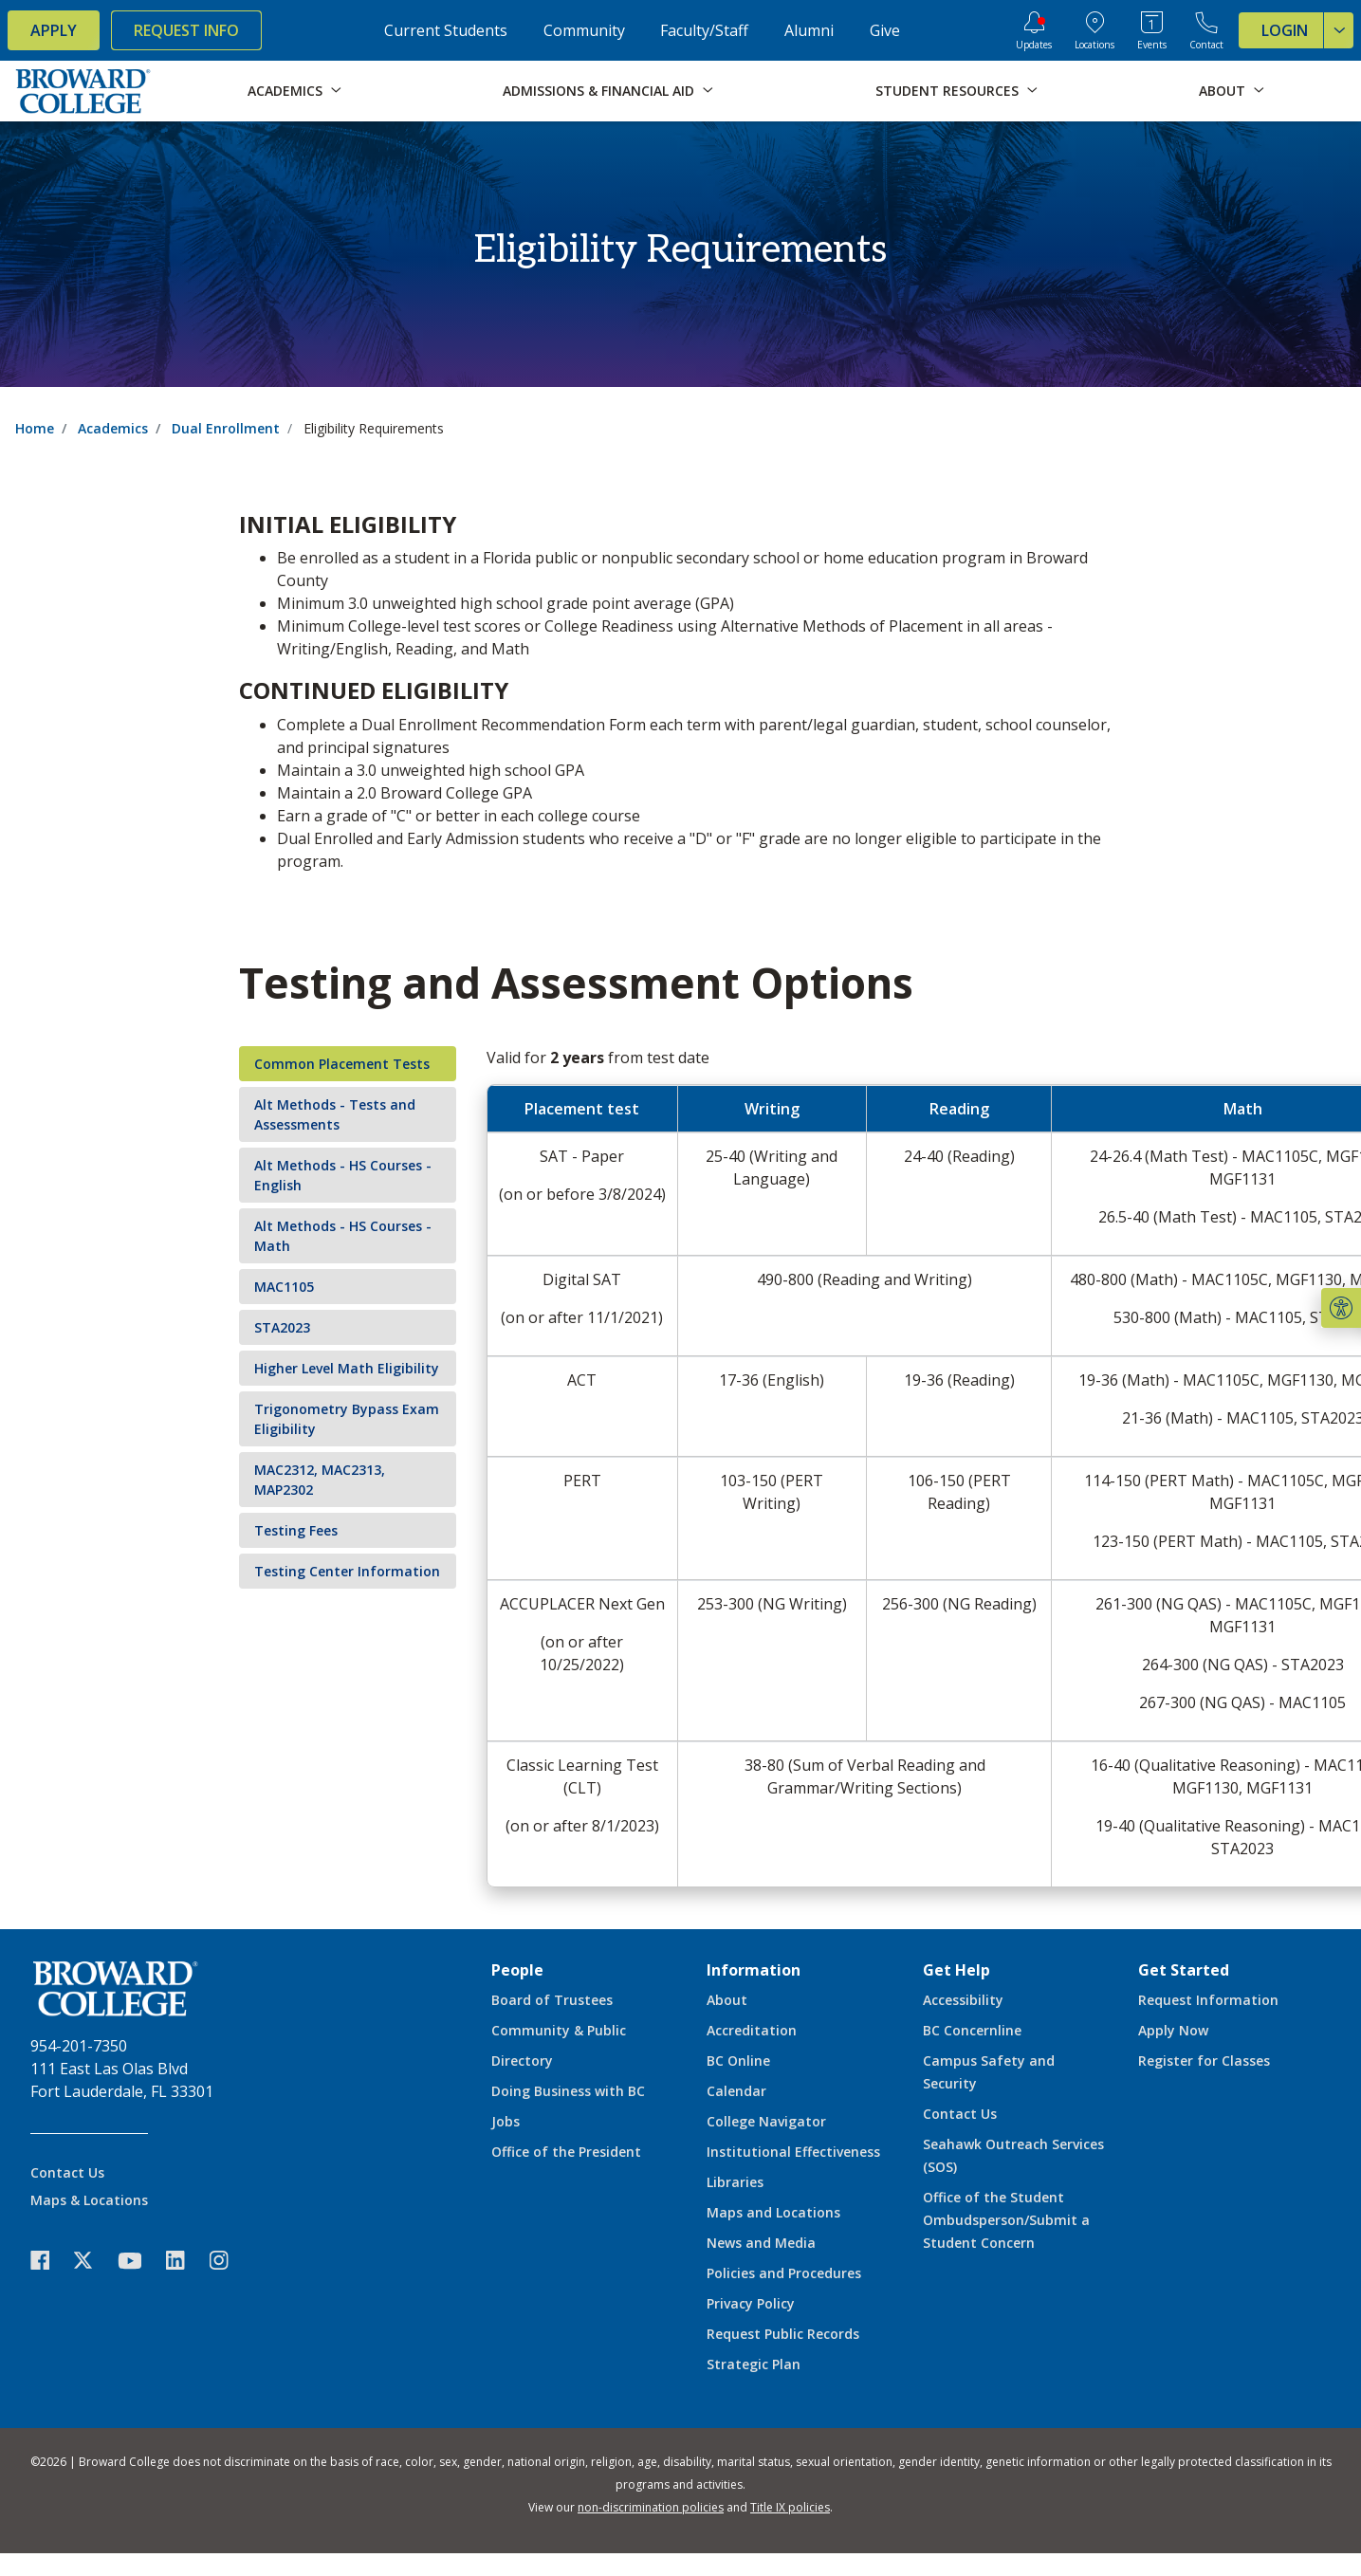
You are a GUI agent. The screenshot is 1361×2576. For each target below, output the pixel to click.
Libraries (735, 2182)
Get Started (1183, 1970)
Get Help (956, 1970)
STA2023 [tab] (282, 1327)
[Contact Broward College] (1206, 30)
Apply (53, 30)
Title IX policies (790, 2507)
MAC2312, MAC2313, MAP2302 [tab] (319, 1480)
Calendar (736, 2091)
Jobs (505, 2121)
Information (753, 1970)
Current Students (445, 30)
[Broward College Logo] (83, 91)
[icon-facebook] (49, 2260)
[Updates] (1033, 30)
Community (584, 30)
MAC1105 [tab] (284, 1287)
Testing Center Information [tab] (347, 1571)
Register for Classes (1204, 2061)
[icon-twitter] (93, 2260)
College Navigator (766, 2121)
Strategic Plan (753, 2364)
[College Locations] (1094, 30)
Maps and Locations (773, 2212)
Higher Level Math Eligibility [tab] (346, 1368)
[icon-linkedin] (185, 2260)
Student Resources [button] (947, 91)
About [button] (1222, 91)
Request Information (1208, 2000)
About (727, 2000)
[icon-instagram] (229, 2260)
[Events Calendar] (1152, 30)
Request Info (186, 30)
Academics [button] (285, 91)
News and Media (761, 2243)
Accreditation (752, 2030)
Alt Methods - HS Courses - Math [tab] (343, 1236)
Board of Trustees (552, 2000)
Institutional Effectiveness (793, 2152)
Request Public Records (783, 2334)
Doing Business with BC (568, 2091)
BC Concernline (972, 2030)
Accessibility (963, 2000)
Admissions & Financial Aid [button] (598, 91)
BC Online (738, 2061)
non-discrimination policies (651, 2507)
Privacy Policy (751, 2303)
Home (34, 428)
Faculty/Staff (704, 30)
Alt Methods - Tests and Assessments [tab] (334, 1114)
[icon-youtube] (139, 2260)
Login (1307, 30)
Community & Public (558, 2030)
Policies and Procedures (784, 2273)
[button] (1341, 1308)
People (517, 1970)
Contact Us (67, 2172)
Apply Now (1173, 2030)
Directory (522, 2061)
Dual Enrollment (226, 428)
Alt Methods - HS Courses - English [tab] (343, 1175)
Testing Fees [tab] (296, 1530)
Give (885, 30)
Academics (113, 428)
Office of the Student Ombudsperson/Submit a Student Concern (1006, 2220)
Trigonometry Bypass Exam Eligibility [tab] (346, 1419)
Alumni (809, 30)
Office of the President (566, 2152)
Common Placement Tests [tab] (342, 1064)
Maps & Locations (89, 2200)
